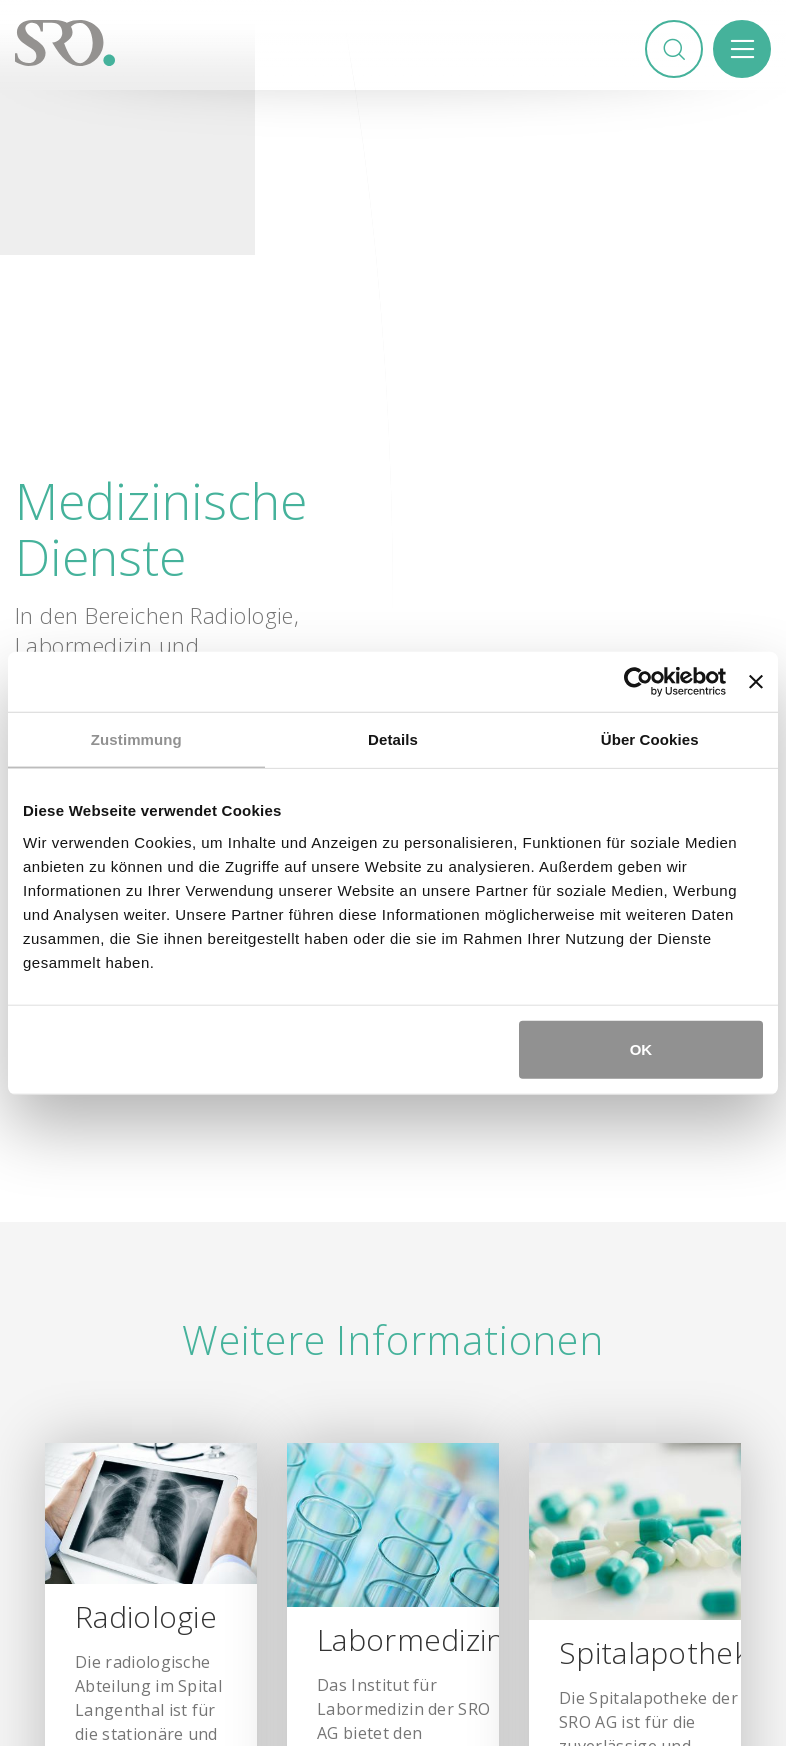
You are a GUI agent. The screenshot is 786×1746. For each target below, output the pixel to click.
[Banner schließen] (756, 682)
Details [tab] (393, 739)
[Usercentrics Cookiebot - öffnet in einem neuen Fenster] (638, 682)
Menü (742, 49)
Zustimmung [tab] (136, 739)
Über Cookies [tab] (650, 739)
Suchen (674, 49)
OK (641, 1048)
